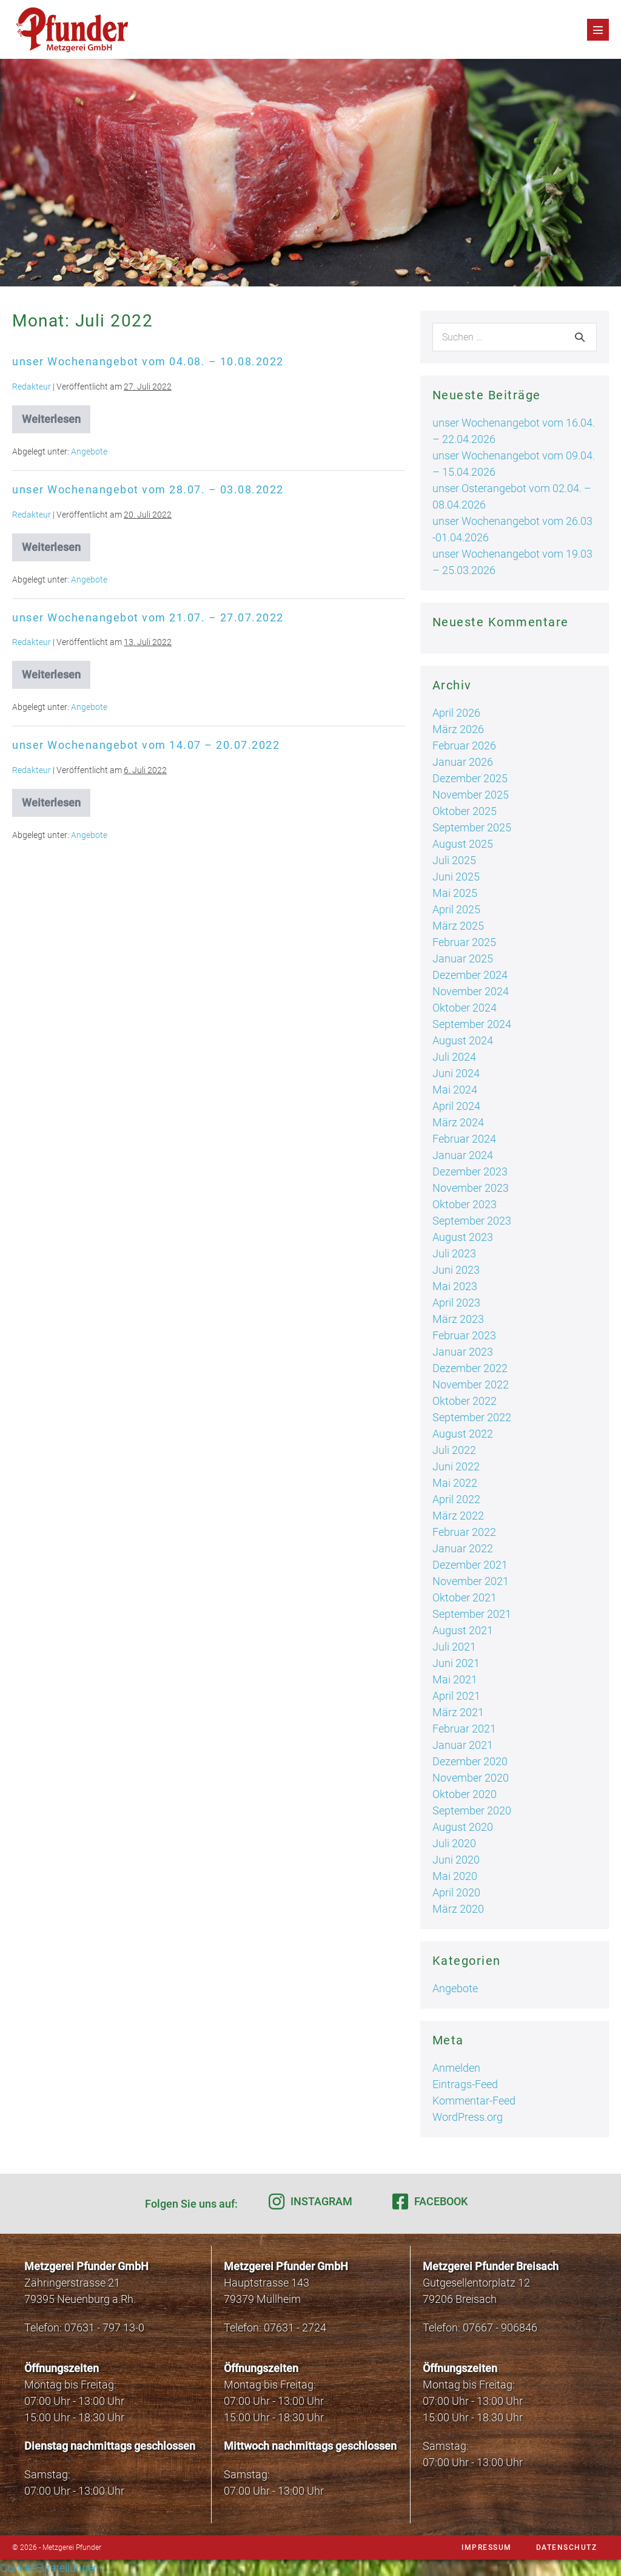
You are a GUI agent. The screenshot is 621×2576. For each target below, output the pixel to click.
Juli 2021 (454, 1646)
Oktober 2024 (464, 1007)
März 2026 (458, 729)
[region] (310, 172)
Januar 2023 (462, 1351)
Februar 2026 (464, 745)
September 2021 (471, 1613)
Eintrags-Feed (465, 2084)
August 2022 (462, 1433)
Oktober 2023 (464, 1204)
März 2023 (458, 1319)
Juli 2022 (454, 1450)
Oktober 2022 (464, 1400)
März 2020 (458, 1908)
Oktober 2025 (464, 811)
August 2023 (462, 1237)
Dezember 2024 (470, 975)
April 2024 (456, 1106)
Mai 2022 (454, 1482)
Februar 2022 (464, 1532)
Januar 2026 (462, 762)
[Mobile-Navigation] (598, 30)
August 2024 (462, 1040)
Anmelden (456, 2067)
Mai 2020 (454, 1876)
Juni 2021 (456, 1663)
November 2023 (470, 1188)
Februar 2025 (464, 942)
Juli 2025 (454, 860)
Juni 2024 (456, 1073)
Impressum (487, 2547)
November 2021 (470, 1581)
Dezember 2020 (470, 1761)
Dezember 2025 (470, 778)
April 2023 (456, 1302)
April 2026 (456, 712)
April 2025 (456, 909)
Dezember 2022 (470, 1368)
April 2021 (456, 1695)
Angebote (89, 451)
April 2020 (456, 1892)
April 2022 (456, 1499)
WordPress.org (467, 2117)
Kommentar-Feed (473, 2100)
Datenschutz (566, 2547)
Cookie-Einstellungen (49, 2567)
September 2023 (471, 1220)
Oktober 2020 (464, 1794)
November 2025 (470, 794)
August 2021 (462, 1630)
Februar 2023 (464, 1335)
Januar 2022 (462, 1548)
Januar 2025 (462, 958)
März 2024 (458, 1122)
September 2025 (471, 827)
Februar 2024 (464, 1138)
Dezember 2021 (470, 1564)
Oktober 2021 (464, 1597)
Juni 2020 (456, 1859)
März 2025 (458, 925)
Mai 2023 (454, 1286)
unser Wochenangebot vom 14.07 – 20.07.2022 (146, 745)
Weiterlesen (56, 423)
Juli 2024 (454, 1056)
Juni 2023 (456, 1269)
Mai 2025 (454, 893)
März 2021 (458, 1712)
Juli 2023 (454, 1253)
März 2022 (458, 1515)
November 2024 (470, 991)
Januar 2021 (462, 1745)
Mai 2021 (454, 1679)
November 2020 (470, 1777)
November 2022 (470, 1384)
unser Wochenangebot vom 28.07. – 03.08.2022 (148, 489)
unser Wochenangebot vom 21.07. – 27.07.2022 (148, 617)
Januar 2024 (462, 1155)
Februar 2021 (464, 1728)
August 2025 (462, 843)
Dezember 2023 (470, 1171)
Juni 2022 (456, 1466)
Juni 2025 (456, 876)
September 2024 (471, 1024)
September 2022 (471, 1417)
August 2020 (462, 1826)
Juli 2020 (454, 1843)
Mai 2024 (454, 1089)
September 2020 (471, 1810)
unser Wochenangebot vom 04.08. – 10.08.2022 (148, 361)
